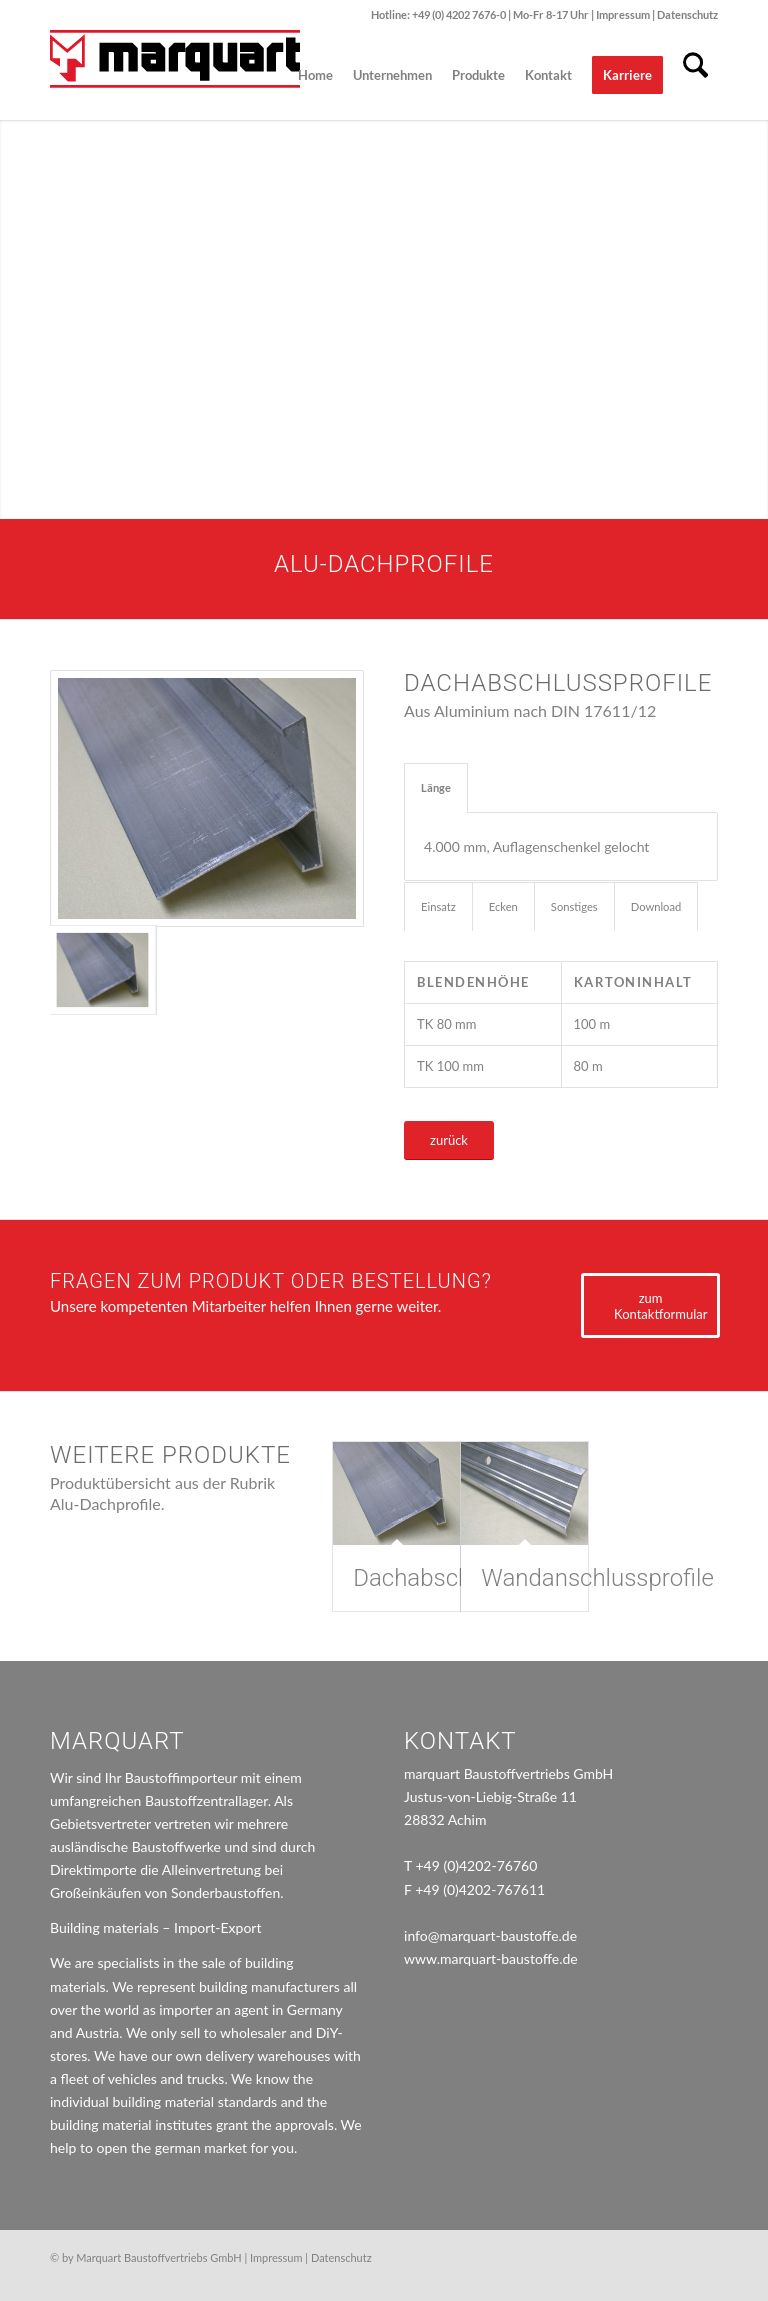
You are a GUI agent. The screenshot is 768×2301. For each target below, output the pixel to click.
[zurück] (449, 1140)
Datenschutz (687, 14)
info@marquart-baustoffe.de (490, 1935)
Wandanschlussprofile (597, 1578)
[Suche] (695, 75)
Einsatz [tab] (438, 906)
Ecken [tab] (503, 906)
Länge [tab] (436, 787)
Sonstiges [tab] (574, 906)
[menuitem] (315, 75)
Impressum (624, 14)
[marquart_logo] (175, 75)
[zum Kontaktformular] (650, 1305)
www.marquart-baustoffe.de (491, 1958)
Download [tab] (656, 906)
